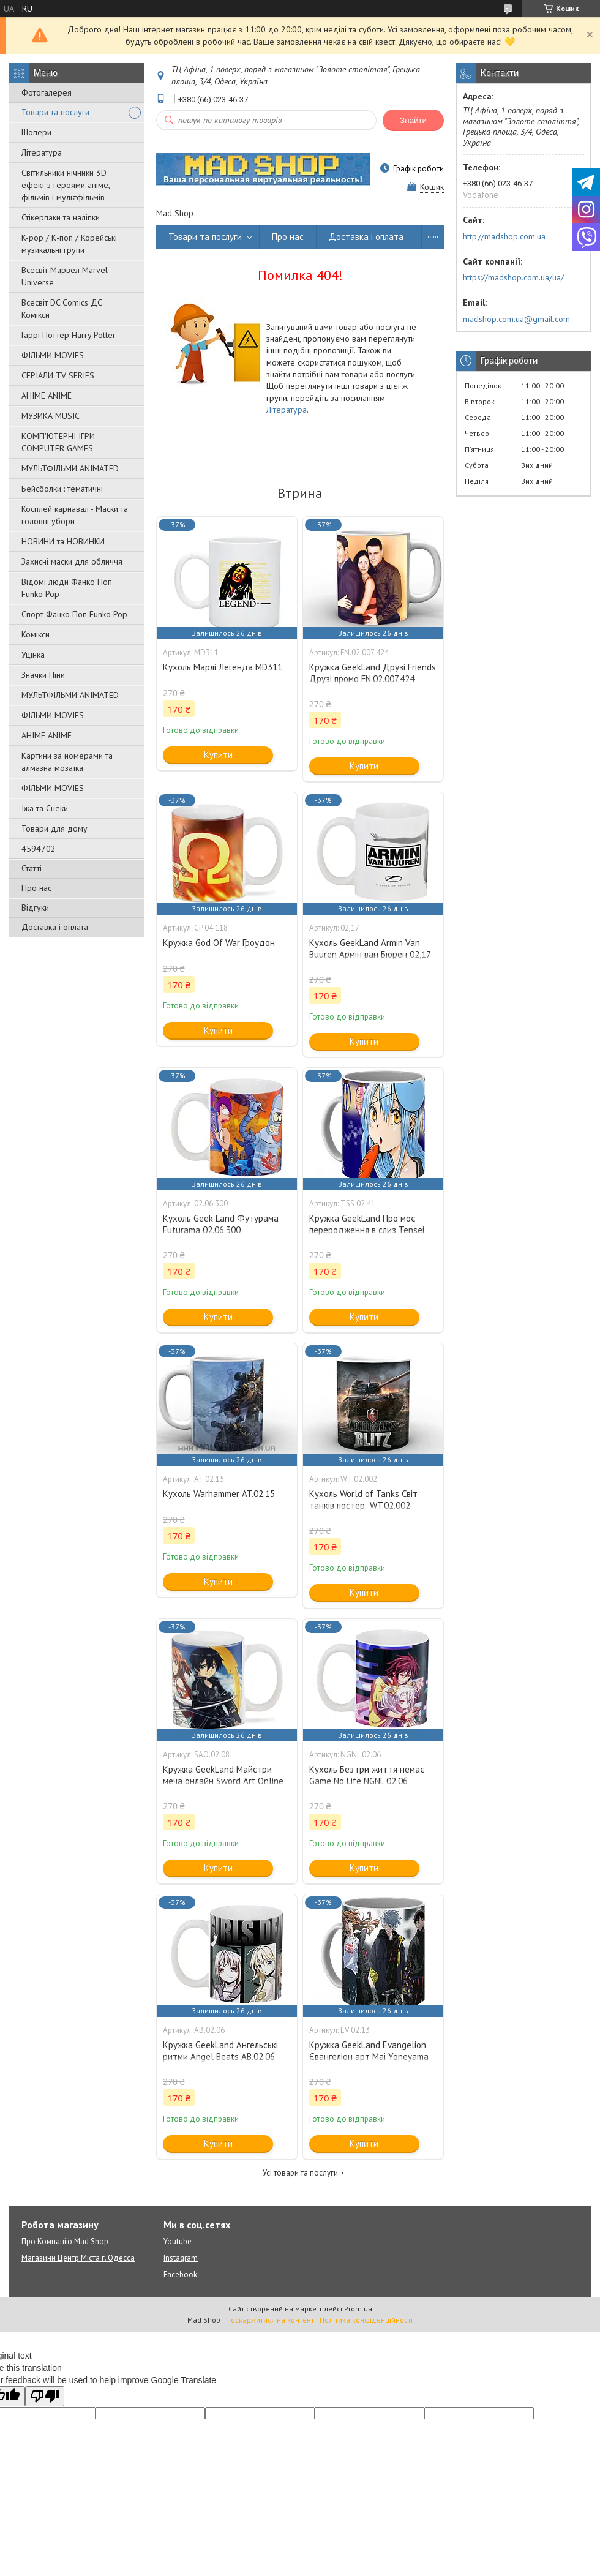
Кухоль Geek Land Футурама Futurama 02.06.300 (221, 1224)
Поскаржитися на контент (270, 2319)
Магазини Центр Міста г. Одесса (78, 2258)
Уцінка (33, 654)
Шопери (36, 132)
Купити (218, 754)
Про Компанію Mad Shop (64, 2241)
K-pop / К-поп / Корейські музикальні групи (69, 243)
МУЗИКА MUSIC (50, 415)
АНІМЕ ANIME (46, 395)
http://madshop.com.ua (504, 236)
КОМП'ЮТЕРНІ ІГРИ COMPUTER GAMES (58, 442)
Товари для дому (54, 828)
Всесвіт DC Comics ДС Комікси (61, 308)
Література (41, 152)
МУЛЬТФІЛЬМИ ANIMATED (70, 468)
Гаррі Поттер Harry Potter (68, 334)
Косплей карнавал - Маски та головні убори (74, 515)
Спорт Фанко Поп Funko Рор (74, 614)
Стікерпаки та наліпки (60, 217)
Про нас (36, 887)
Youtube (177, 2241)
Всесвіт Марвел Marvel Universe (64, 276)
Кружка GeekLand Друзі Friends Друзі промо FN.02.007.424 (372, 673)
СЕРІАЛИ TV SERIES (57, 375)
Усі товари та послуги (300, 2173)
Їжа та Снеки (44, 808)
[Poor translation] (44, 2396)
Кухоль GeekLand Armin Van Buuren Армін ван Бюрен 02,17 (370, 948)
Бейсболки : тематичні (62, 488)
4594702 (38, 848)
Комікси (35, 634)
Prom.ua (358, 2308)
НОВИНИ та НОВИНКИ (63, 541)
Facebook (180, 2274)
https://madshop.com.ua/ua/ (513, 277)
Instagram (180, 2258)
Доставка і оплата (54, 927)
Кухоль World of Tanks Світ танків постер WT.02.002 (363, 1499)
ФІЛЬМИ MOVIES (52, 355)
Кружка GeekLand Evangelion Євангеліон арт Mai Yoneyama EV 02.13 (369, 2056)
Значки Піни (43, 674)
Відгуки (35, 907)
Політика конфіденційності (366, 2319)
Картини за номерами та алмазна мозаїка (67, 761)
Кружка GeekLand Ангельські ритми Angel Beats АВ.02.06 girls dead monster (220, 2056)
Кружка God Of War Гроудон (219, 942)
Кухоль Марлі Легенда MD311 (222, 667)
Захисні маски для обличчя (71, 561)
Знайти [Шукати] (413, 120)
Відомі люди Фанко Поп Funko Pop (66, 587)
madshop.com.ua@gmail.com (516, 319)
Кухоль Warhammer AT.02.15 (219, 1494)
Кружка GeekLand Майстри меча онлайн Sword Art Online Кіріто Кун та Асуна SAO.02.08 (224, 1780)
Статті (31, 868)
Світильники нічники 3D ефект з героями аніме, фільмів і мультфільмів (65, 185)
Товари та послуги (55, 112)
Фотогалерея (46, 92)
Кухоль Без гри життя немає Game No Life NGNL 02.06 (367, 1775)
